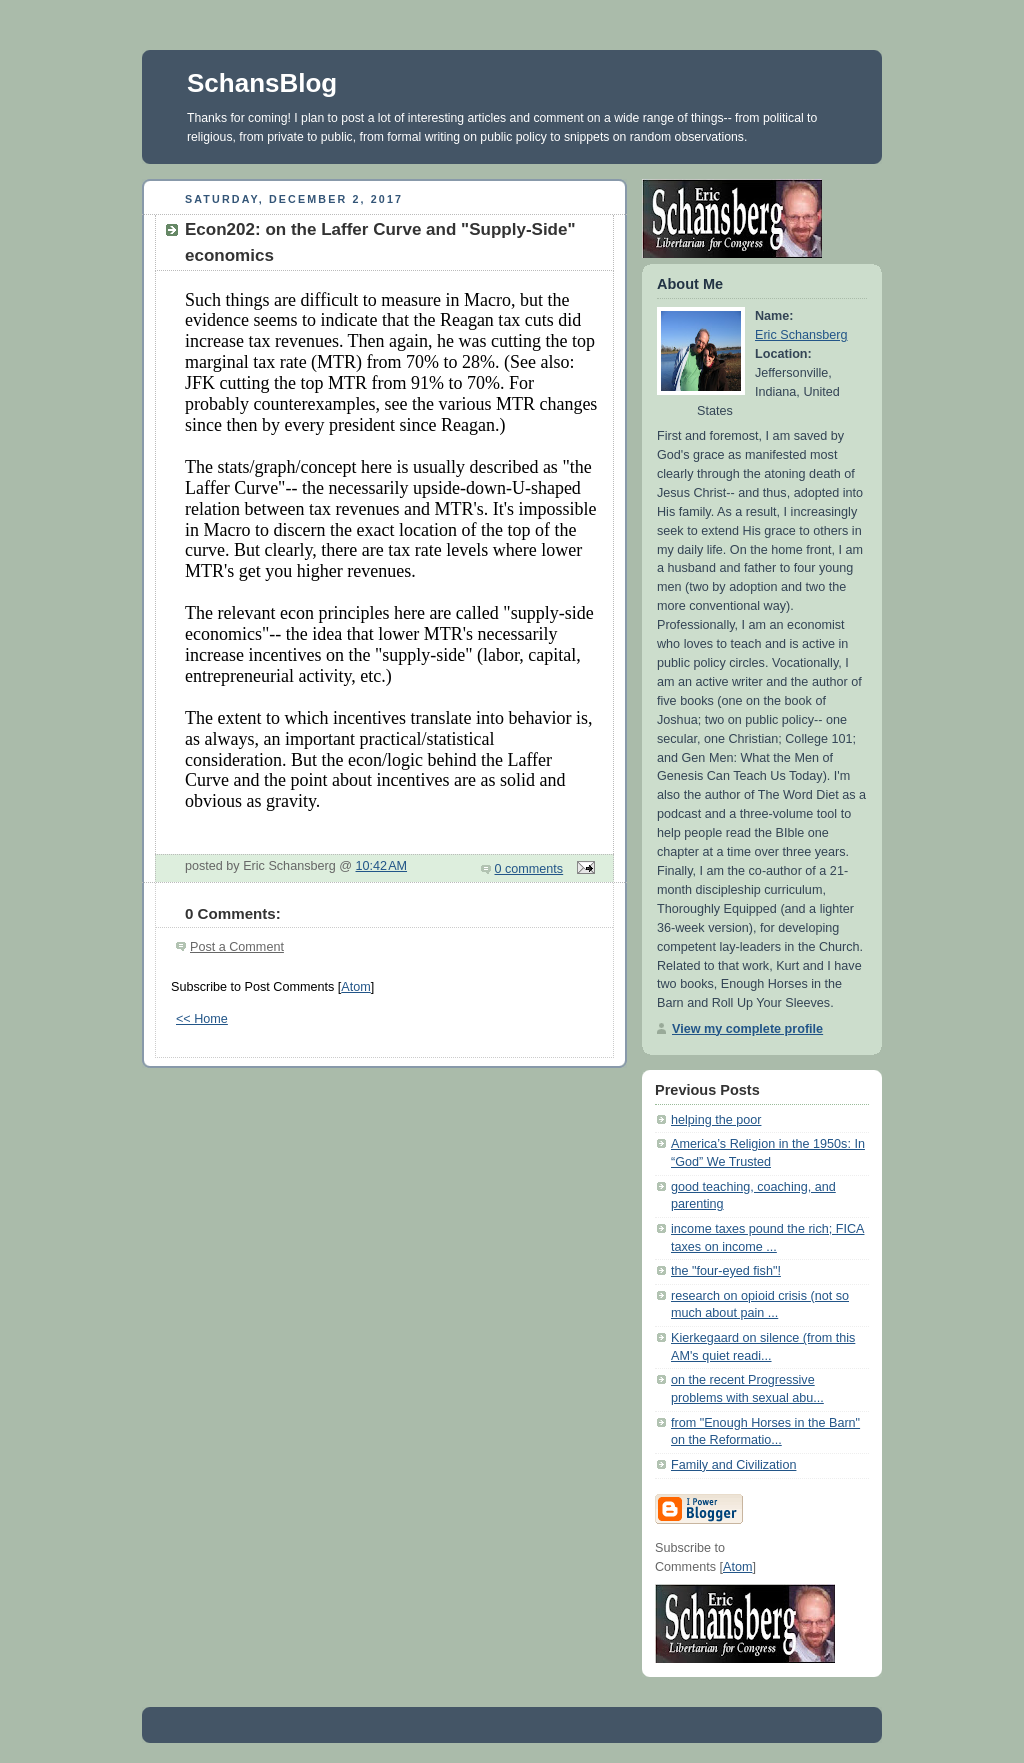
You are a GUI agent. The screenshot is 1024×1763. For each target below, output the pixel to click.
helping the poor (716, 1120)
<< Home (202, 1019)
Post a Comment (237, 947)
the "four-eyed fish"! (726, 1271)
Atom (355, 987)
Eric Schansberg (801, 335)
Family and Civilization (733, 1465)
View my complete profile (747, 1029)
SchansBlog (262, 83)
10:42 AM (382, 866)
